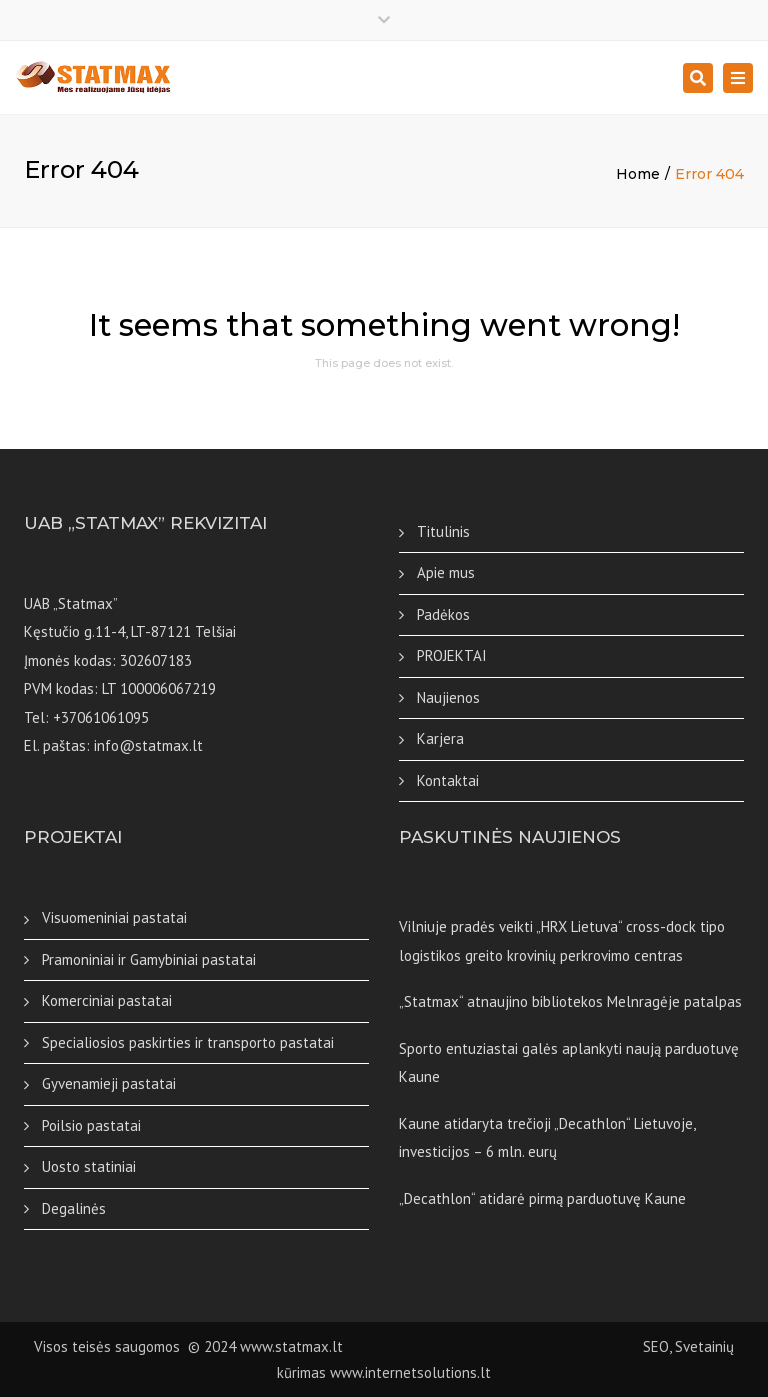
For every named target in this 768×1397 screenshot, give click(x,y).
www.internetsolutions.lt (410, 1372)
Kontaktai (448, 780)
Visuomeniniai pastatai (114, 917)
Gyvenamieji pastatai (109, 1083)
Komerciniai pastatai (107, 1000)
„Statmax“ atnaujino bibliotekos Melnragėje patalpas (570, 1001)
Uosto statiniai (89, 1166)
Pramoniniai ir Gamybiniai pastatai (149, 959)
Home (638, 174)
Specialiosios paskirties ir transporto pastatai (188, 1042)
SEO (508, 1346)
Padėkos (443, 614)
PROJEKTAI (452, 655)
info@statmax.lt (148, 745)
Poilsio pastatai (91, 1125)
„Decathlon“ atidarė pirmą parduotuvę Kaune (542, 1198)
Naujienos (448, 697)
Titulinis (443, 531)
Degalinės (74, 1208)
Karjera (440, 738)
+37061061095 (101, 717)
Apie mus (446, 572)
